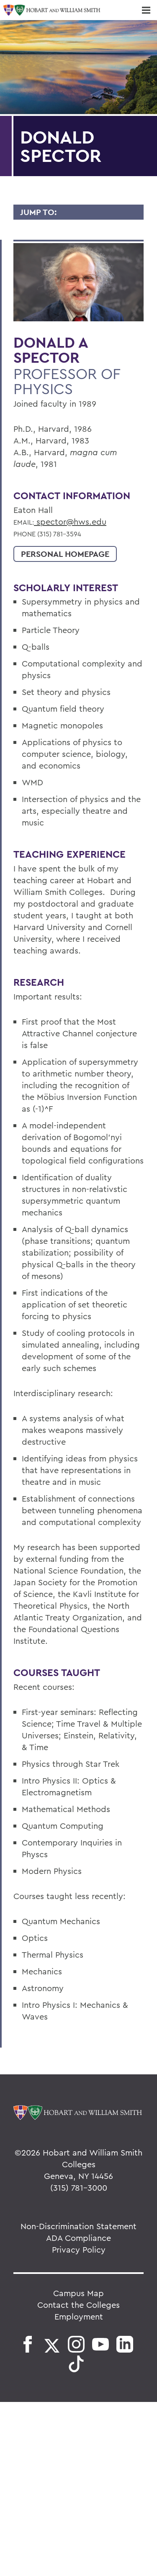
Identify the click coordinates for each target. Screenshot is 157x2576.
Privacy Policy (79, 2249)
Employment (78, 2316)
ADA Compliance (78, 2238)
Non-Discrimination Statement (78, 2226)
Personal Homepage (65, 554)
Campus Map (78, 2293)
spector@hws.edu (70, 521)
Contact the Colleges (78, 2304)
